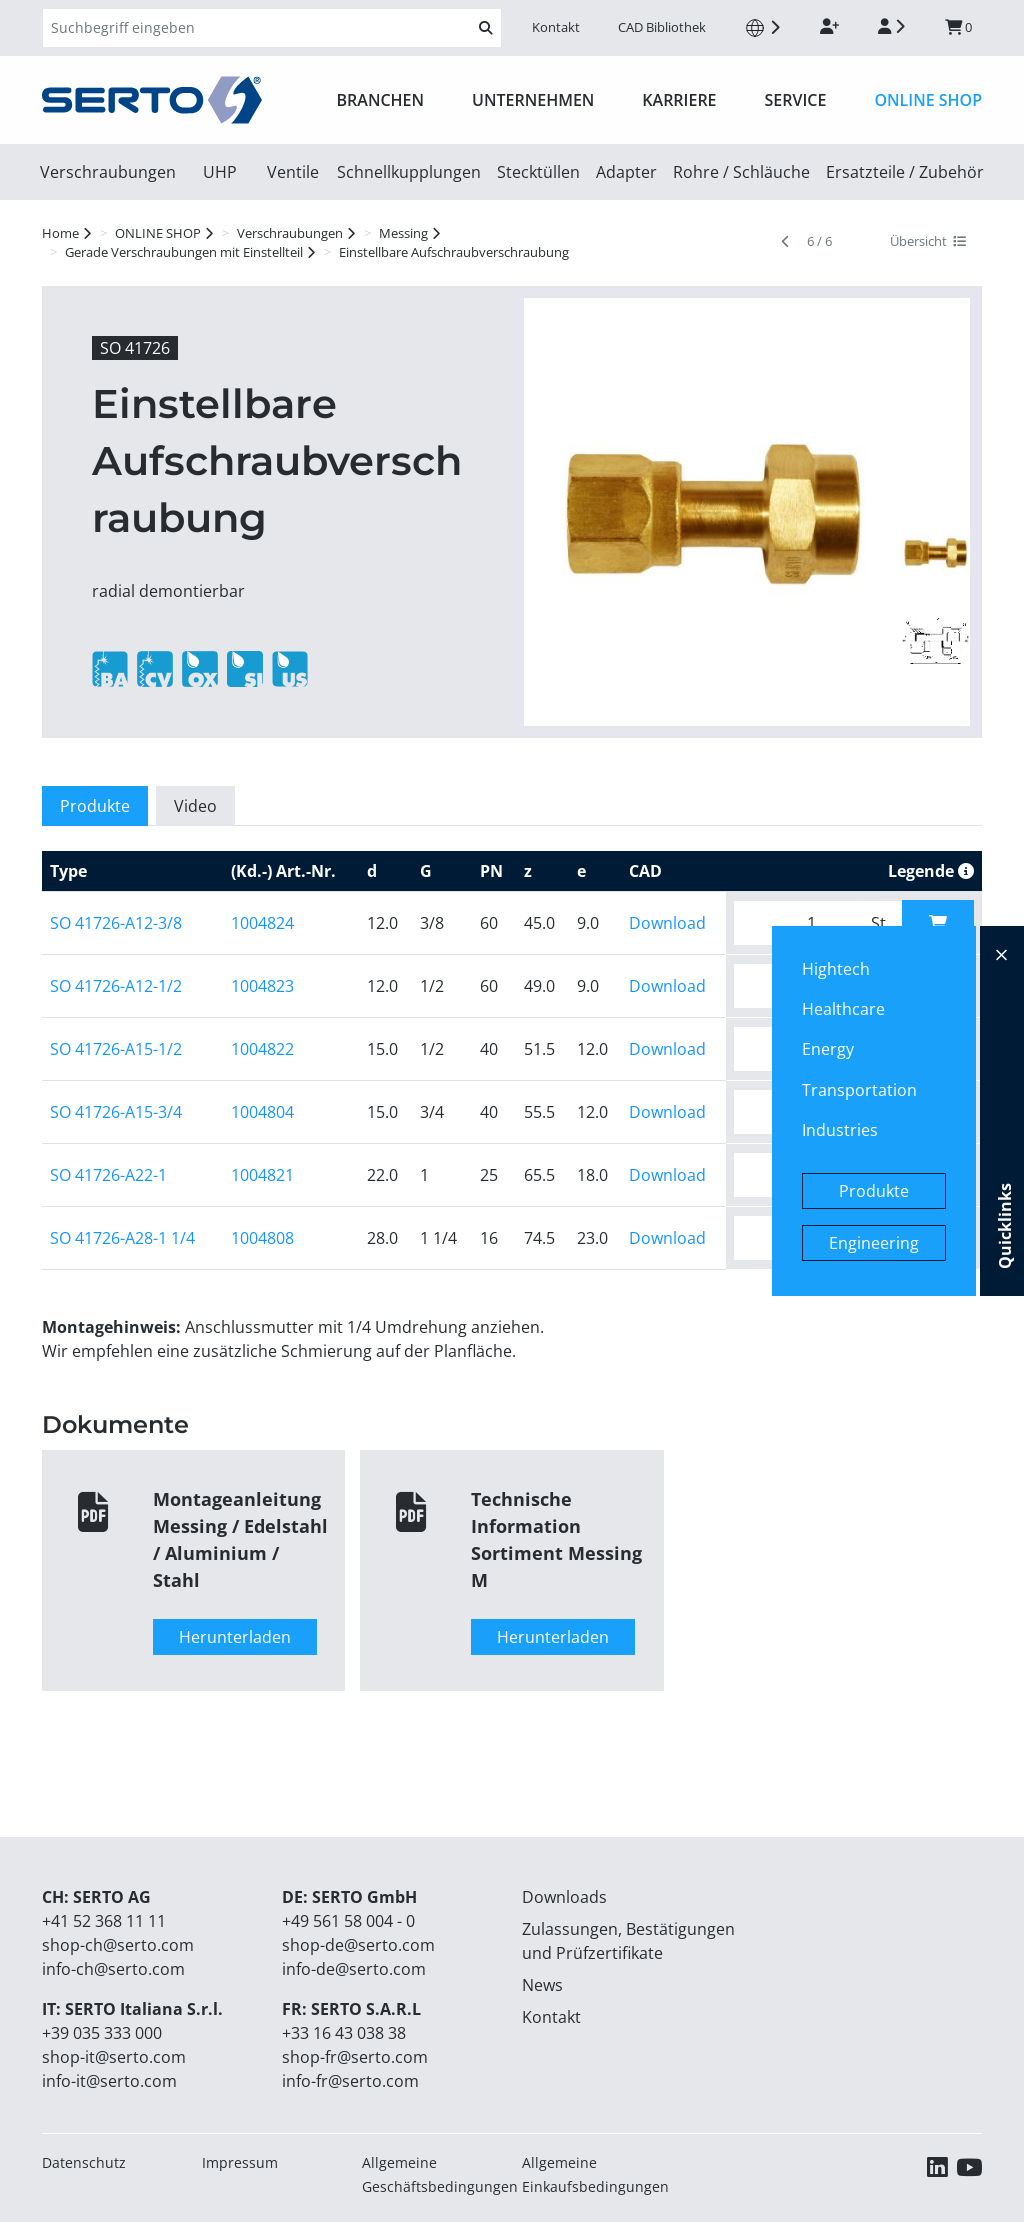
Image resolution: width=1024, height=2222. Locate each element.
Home (60, 233)
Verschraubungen (108, 172)
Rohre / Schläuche (741, 172)
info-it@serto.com (109, 2081)
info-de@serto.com (354, 1969)
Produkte (874, 1191)
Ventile (293, 172)
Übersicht (928, 241)
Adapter (626, 172)
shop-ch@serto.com (118, 1945)
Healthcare (843, 1009)
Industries (840, 1130)
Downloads (564, 1897)
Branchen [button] (381, 100)
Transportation (859, 1090)
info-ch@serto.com (113, 1969)
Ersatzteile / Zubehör (905, 172)
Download (667, 923)
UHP (220, 172)
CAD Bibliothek (662, 27)
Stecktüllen (538, 172)
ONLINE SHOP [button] (928, 100)
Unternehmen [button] (533, 100)
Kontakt (556, 27)
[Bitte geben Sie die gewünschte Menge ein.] (796, 923)
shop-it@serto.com (114, 2057)
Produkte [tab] (95, 806)
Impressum (240, 2162)
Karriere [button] (679, 100)
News (542, 1985)
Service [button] (796, 100)
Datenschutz (84, 2162)
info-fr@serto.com (350, 2081)
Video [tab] (195, 806)
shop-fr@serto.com (355, 2057)
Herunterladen (235, 1637)
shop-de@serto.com (358, 1945)
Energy (828, 1049)
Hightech (836, 969)
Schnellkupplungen (409, 172)
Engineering (874, 1243)
